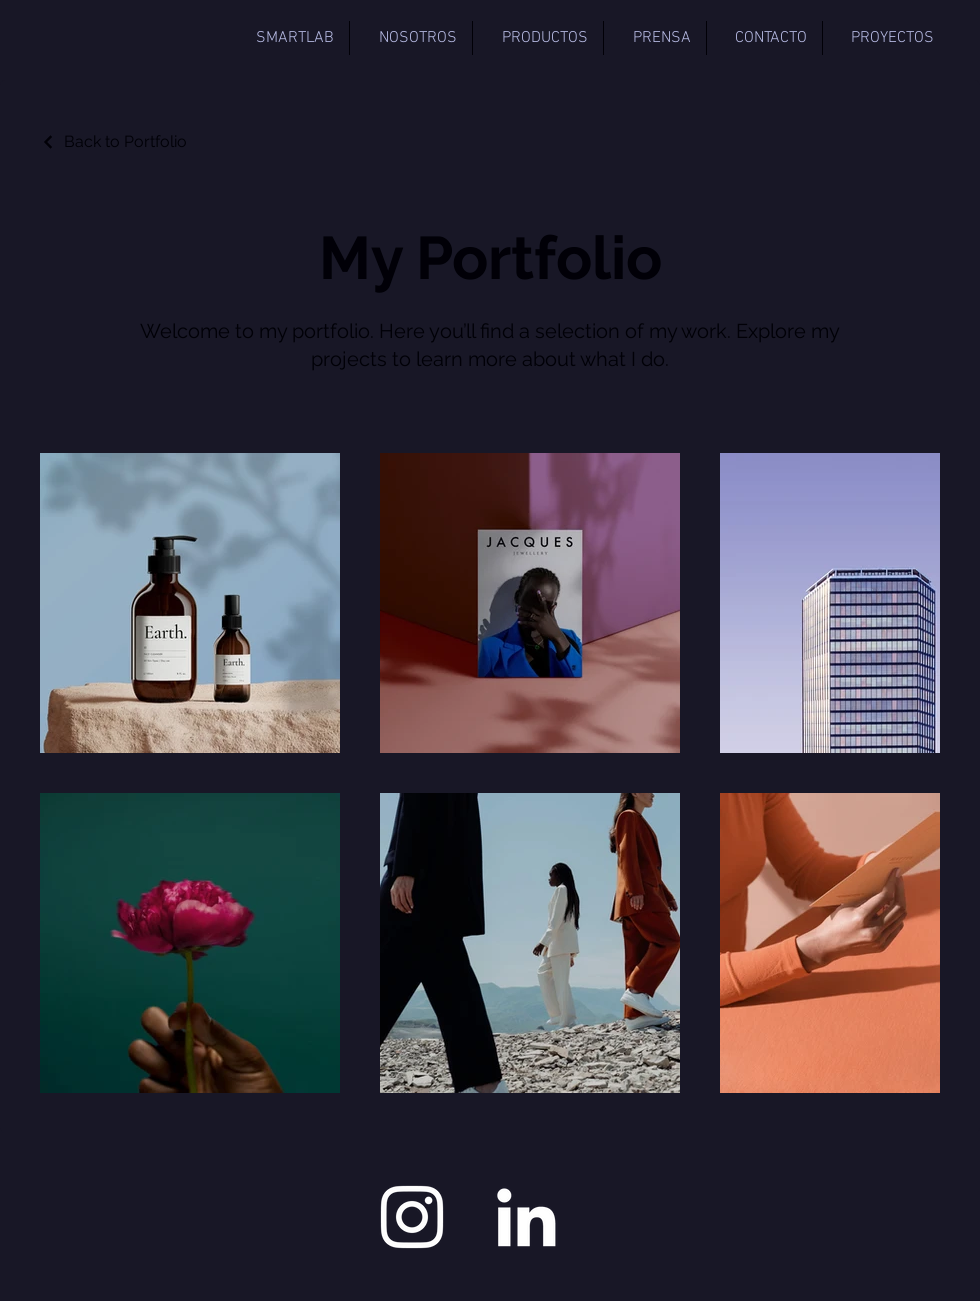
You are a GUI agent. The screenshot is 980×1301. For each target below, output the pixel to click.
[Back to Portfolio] (113, 141)
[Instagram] (412, 1217)
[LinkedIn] (526, 1217)
